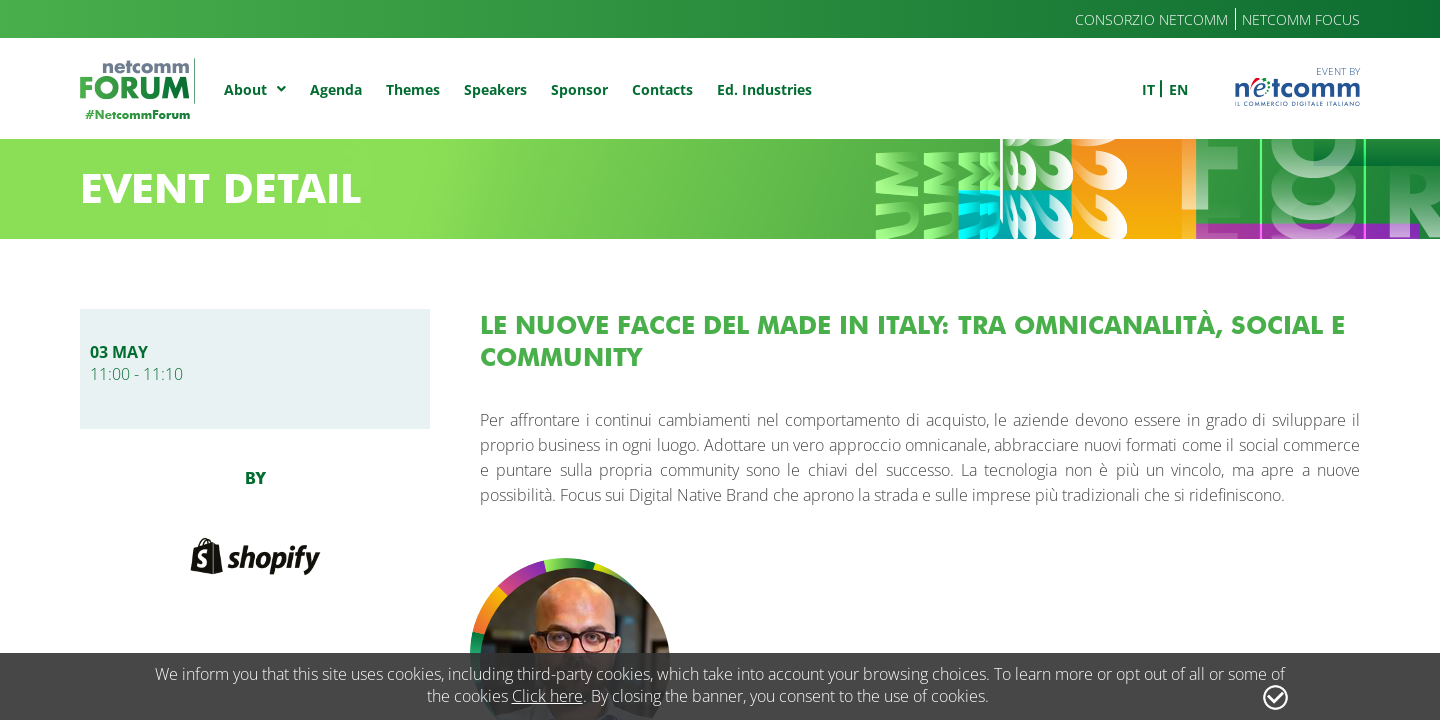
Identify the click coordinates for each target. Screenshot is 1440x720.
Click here (547, 696)
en (1178, 89)
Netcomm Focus (1301, 19)
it (1148, 89)
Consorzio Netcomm (1151, 19)
